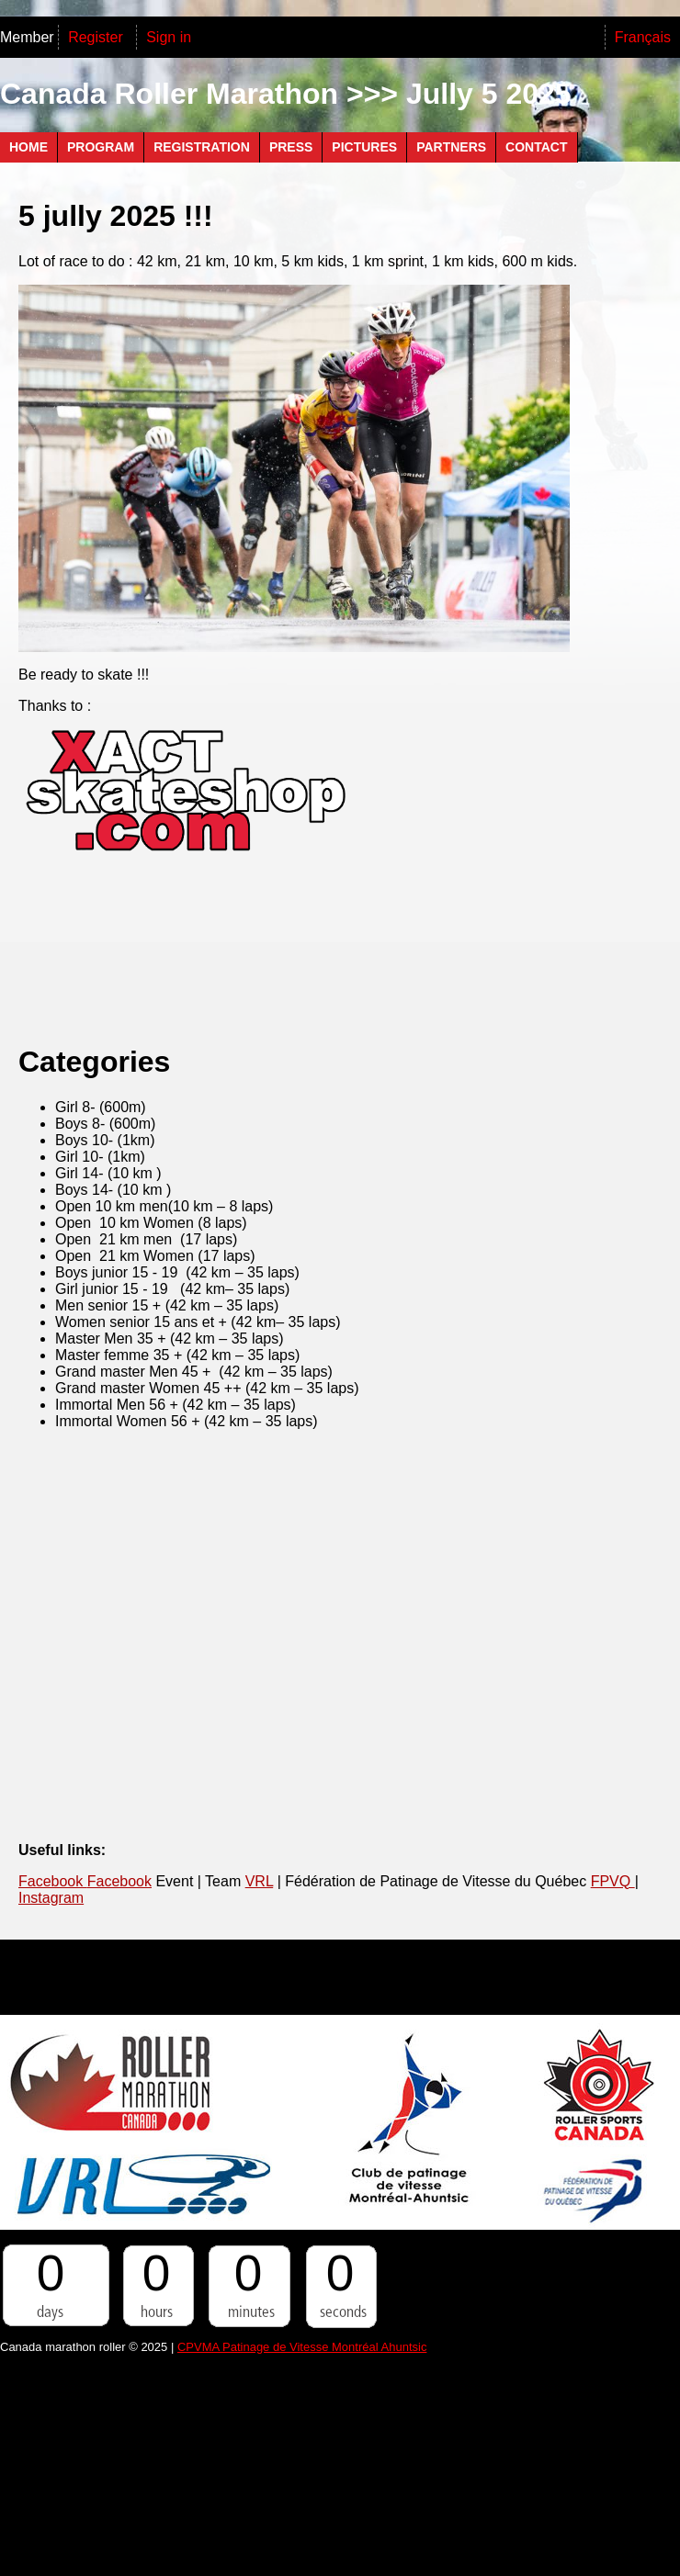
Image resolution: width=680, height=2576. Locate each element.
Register (97, 37)
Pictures (364, 147)
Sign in (168, 37)
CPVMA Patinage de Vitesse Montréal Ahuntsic (301, 2347)
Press (290, 147)
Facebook (52, 1881)
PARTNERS (451, 147)
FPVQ (613, 1881)
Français (643, 37)
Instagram (51, 1898)
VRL (259, 1881)
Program (100, 147)
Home (28, 147)
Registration (201, 147)
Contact (536, 147)
